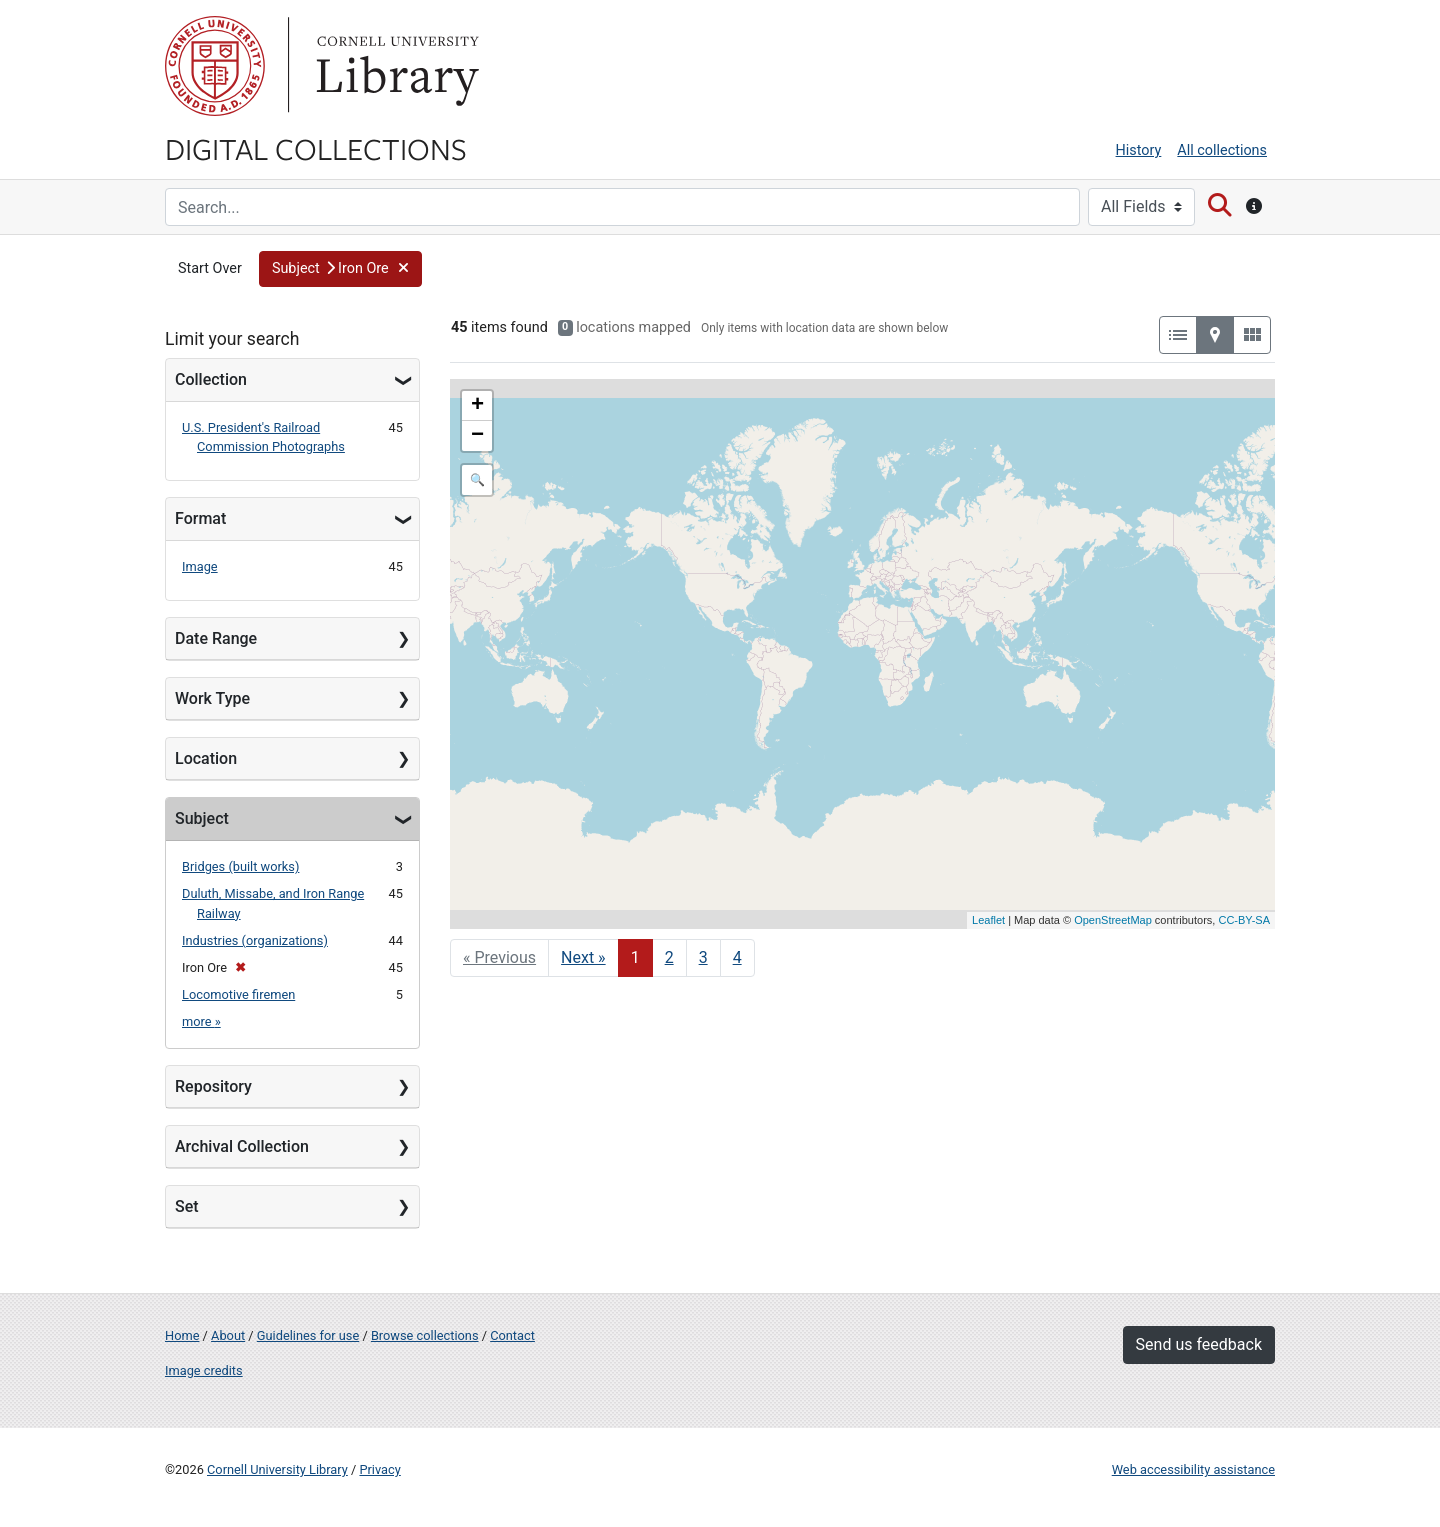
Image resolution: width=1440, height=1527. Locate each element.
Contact (512, 1335)
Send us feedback (1199, 1344)
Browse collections (425, 1335)
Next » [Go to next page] (583, 957)
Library (395, 66)
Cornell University (215, 66)
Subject (202, 818)
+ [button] (477, 406)
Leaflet (988, 920)
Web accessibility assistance (1193, 1469)
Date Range (216, 638)
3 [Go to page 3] (703, 957)
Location (206, 758)
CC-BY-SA (1244, 920)
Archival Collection (242, 1146)
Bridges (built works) (240, 866)
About (228, 1335)
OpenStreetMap (1113, 920)
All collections (1222, 150)
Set (187, 1206)
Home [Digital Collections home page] (182, 1335)
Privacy (379, 1469)
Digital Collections (316, 148)
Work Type (212, 698)
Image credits (204, 1370)
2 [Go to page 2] (669, 957)
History (1139, 150)
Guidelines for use (308, 1335)
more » (201, 1021)
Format (200, 518)
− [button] (477, 436)
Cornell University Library (277, 1469)
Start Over (210, 268)
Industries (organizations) (255, 940)
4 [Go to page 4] (737, 957)
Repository (213, 1086)
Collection (211, 379)
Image (200, 566)
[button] (340, 269)
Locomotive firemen (238, 994)
